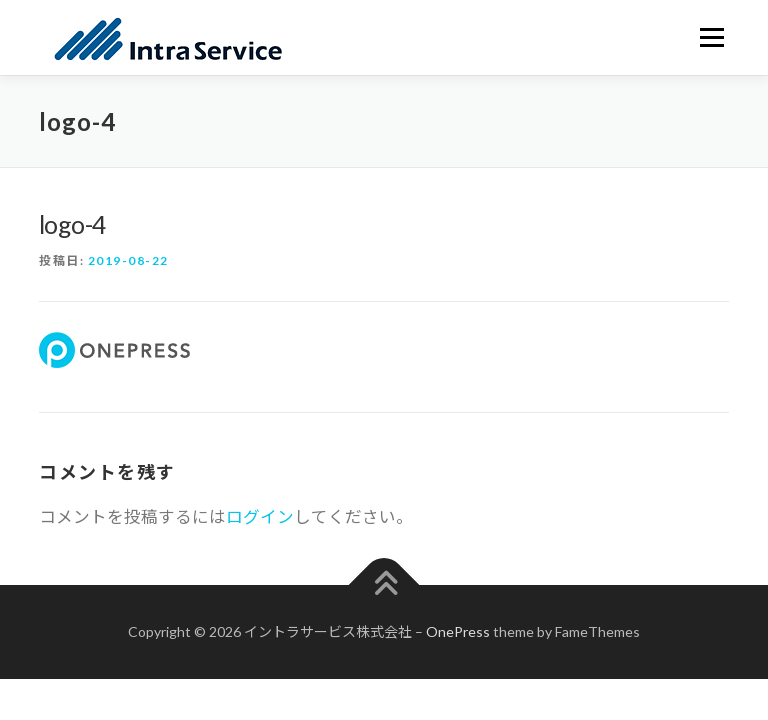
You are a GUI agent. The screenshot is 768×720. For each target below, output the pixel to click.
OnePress (458, 631)
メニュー (711, 37)
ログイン (260, 517)
